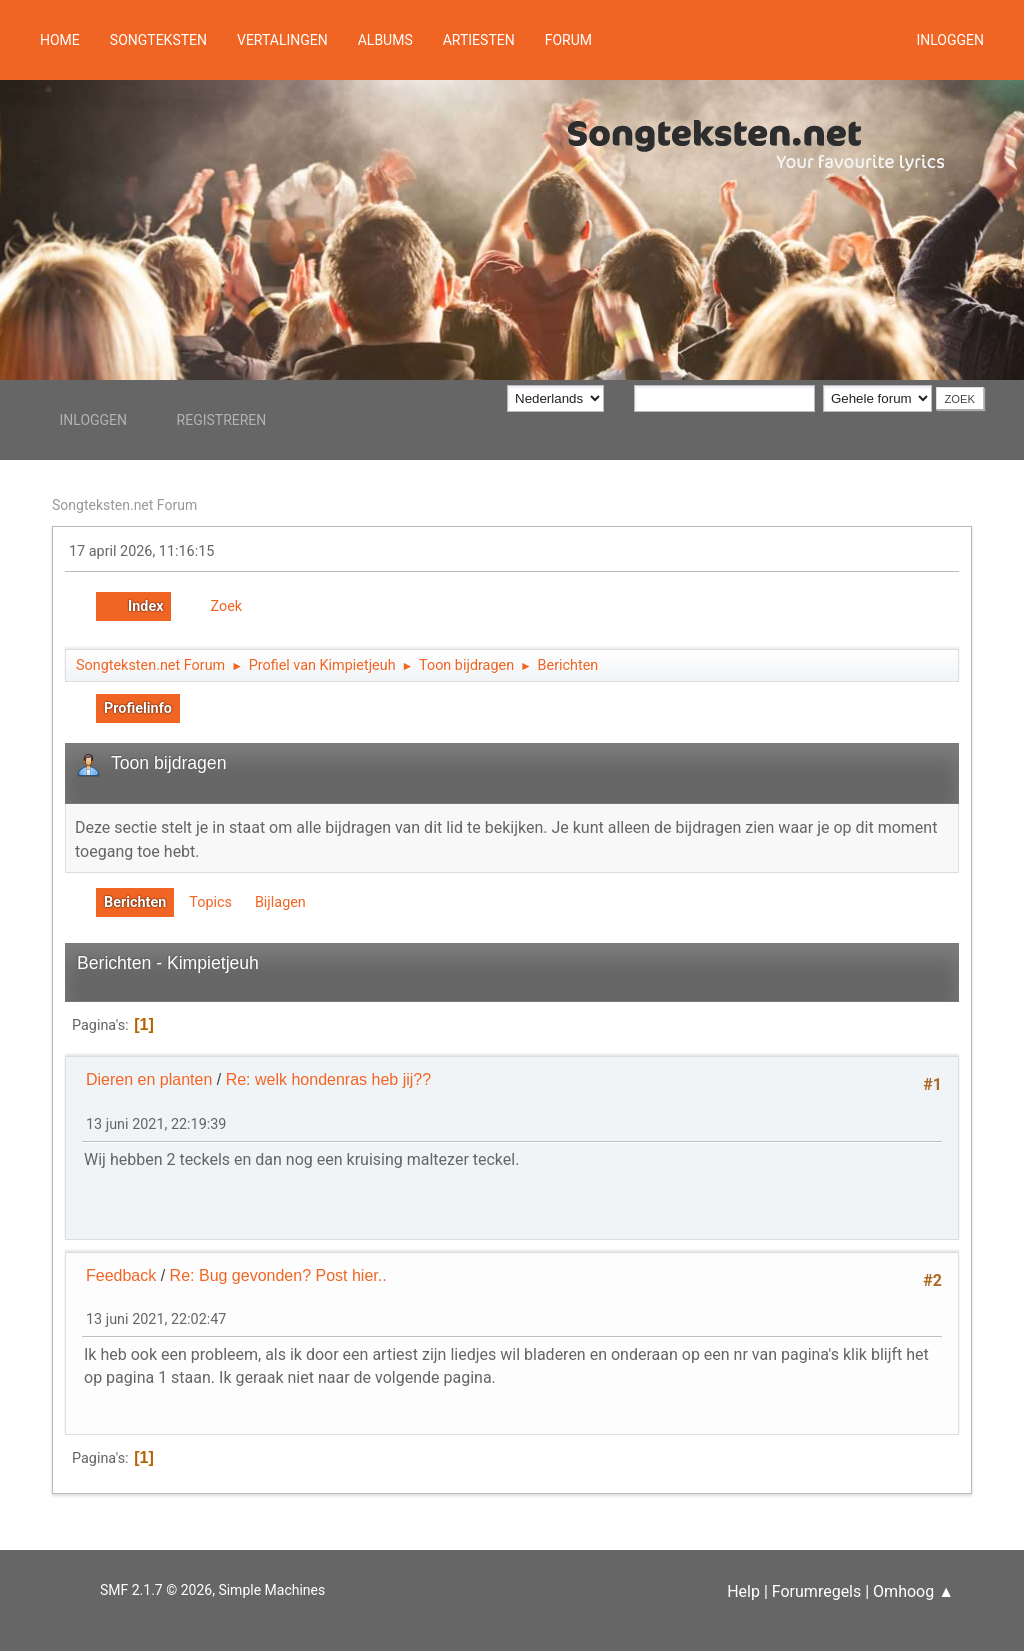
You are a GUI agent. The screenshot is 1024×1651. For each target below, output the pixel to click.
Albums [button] (385, 40)
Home (60, 40)
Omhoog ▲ (913, 1591)
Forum (568, 40)
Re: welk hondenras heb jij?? (328, 1079)
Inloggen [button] (950, 40)
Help (743, 1591)
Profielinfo (138, 708)
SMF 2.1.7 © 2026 (156, 1590)
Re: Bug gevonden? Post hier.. (278, 1275)
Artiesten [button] (479, 40)
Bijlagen (280, 902)
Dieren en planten (149, 1079)
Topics (210, 902)
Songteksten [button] (158, 40)
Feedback (121, 1275)
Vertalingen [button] (282, 40)
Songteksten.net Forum (124, 505)
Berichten (135, 902)
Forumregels (816, 1591)
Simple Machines (271, 1590)
